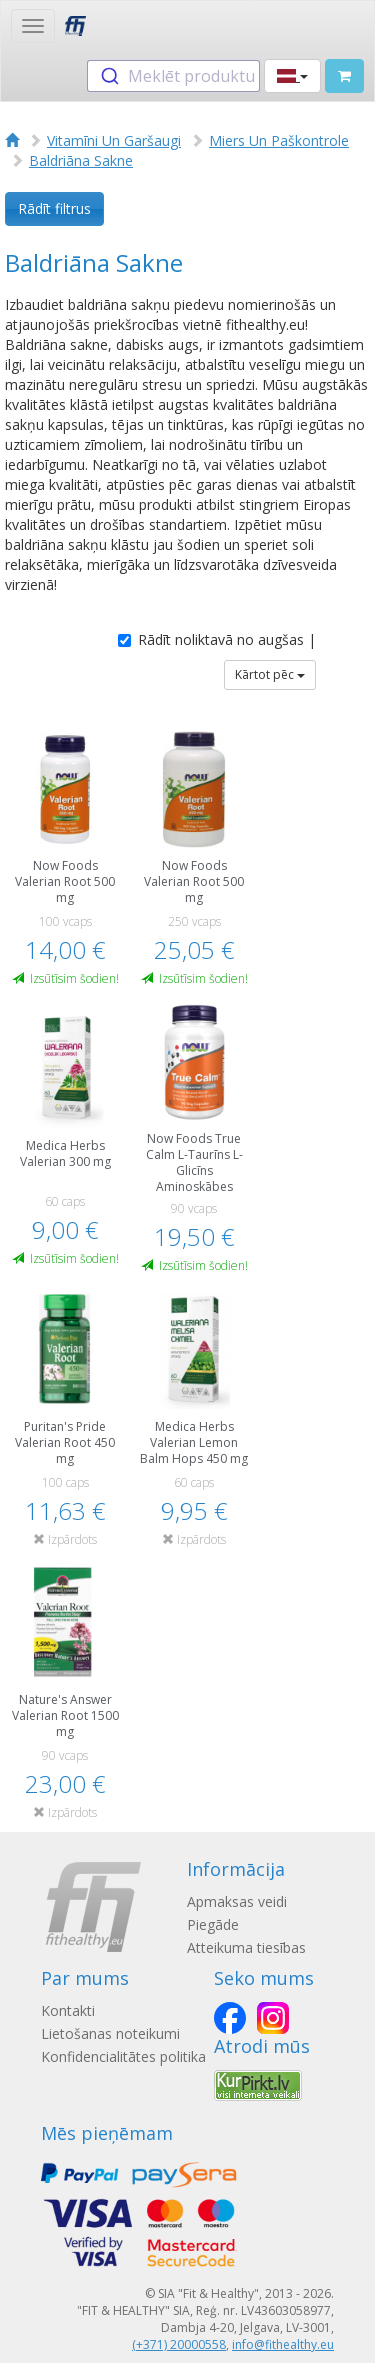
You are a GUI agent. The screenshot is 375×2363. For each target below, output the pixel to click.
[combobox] (173, 76)
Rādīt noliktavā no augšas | (217, 639)
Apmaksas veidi (237, 1901)
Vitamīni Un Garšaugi (114, 140)
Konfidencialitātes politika (123, 2056)
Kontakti (68, 2010)
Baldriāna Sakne (81, 160)
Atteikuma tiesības (246, 1947)
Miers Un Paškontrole (279, 140)
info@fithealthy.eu (283, 2344)
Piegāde (213, 1924)
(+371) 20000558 (179, 2344)
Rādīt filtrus (54, 208)
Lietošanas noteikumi (110, 2033)
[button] (292, 76)
